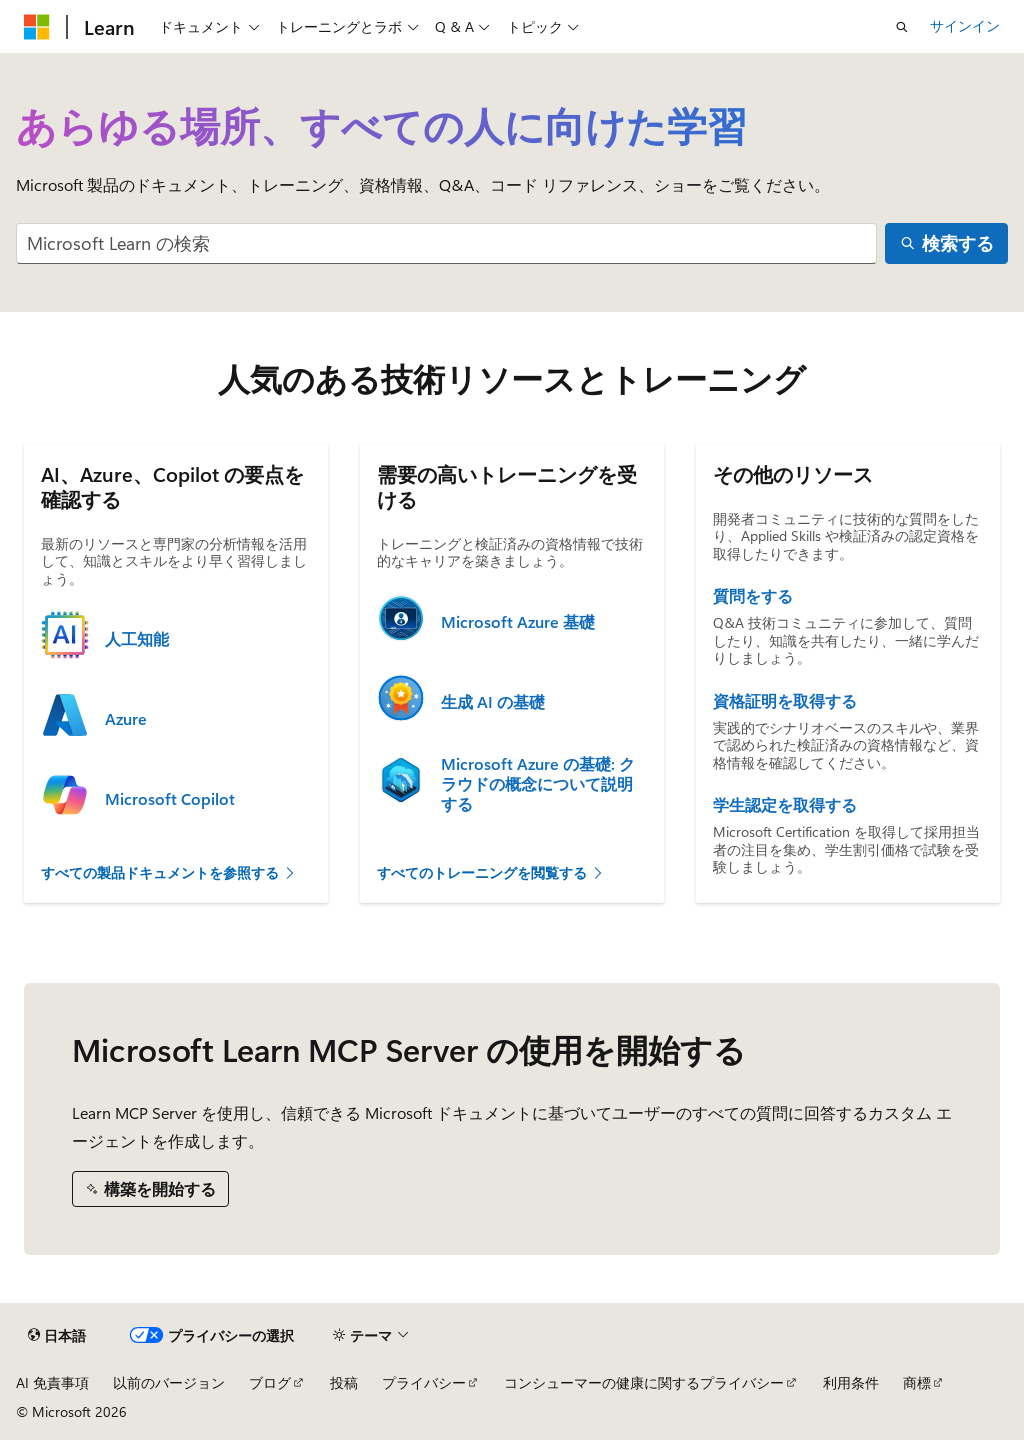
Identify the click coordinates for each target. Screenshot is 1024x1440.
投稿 (344, 1382)
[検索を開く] (902, 27)
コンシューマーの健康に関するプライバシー (644, 1382)
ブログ (270, 1382)
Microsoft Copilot (170, 799)
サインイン (965, 25)
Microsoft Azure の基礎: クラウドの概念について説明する (538, 784)
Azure (126, 719)
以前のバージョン (169, 1382)
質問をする (753, 596)
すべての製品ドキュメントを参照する (169, 872)
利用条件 (851, 1382)
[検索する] (946, 243)
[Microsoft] (37, 27)
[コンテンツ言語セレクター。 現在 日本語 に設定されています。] (57, 1336)
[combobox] (446, 243)
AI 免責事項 (52, 1382)
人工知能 (137, 639)
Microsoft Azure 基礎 (518, 622)
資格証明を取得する (785, 701)
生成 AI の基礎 (493, 702)
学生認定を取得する (785, 805)
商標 (917, 1382)
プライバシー (424, 1382)
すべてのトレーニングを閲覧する (491, 872)
